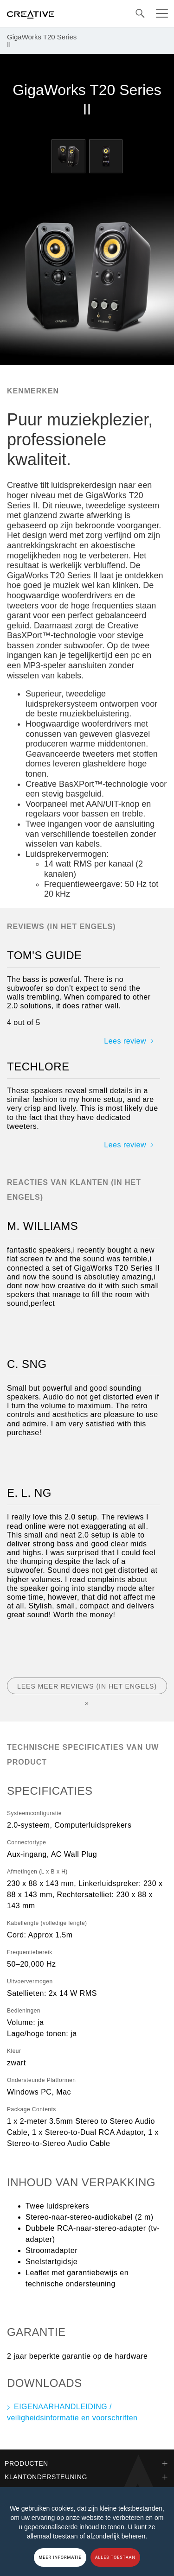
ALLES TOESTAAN (115, 2557)
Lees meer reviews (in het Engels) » (87, 1688)
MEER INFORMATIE (60, 2557)
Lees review (125, 1041)
